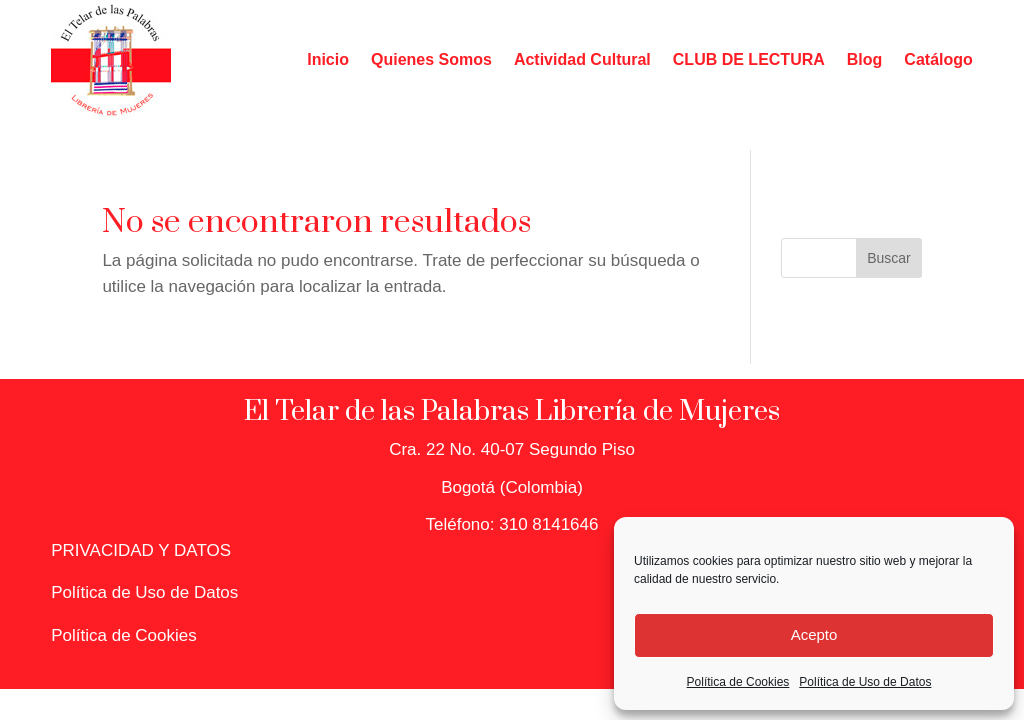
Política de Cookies (738, 682)
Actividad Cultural (582, 59)
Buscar (889, 258)
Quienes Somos (431, 59)
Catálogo (938, 59)
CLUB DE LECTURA (749, 59)
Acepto (814, 634)
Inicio (328, 59)
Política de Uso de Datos (865, 682)
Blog (865, 59)
